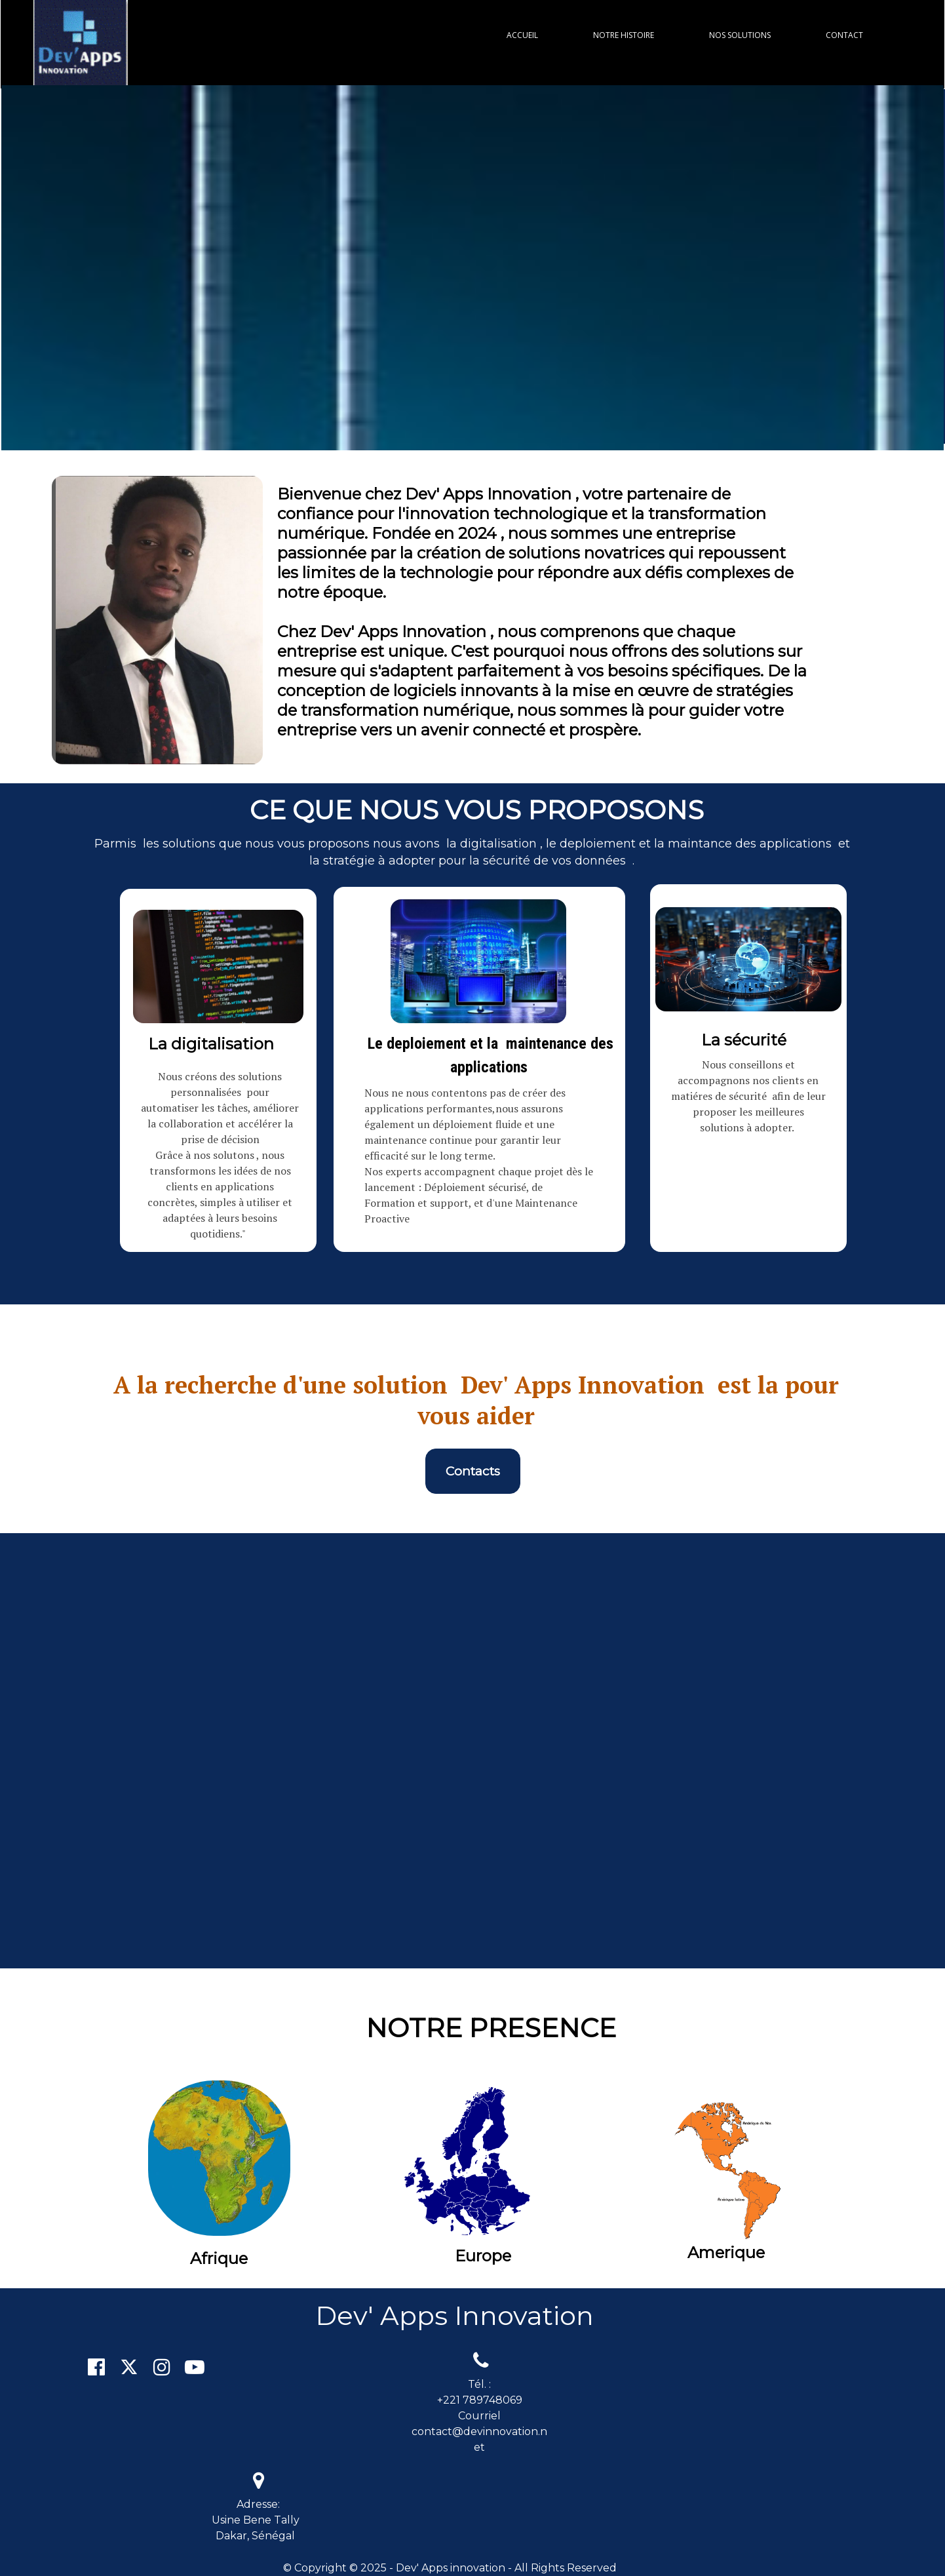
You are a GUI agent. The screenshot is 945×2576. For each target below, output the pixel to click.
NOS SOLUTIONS (740, 35)
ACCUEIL (522, 35)
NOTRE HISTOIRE (623, 35)
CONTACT (844, 35)
